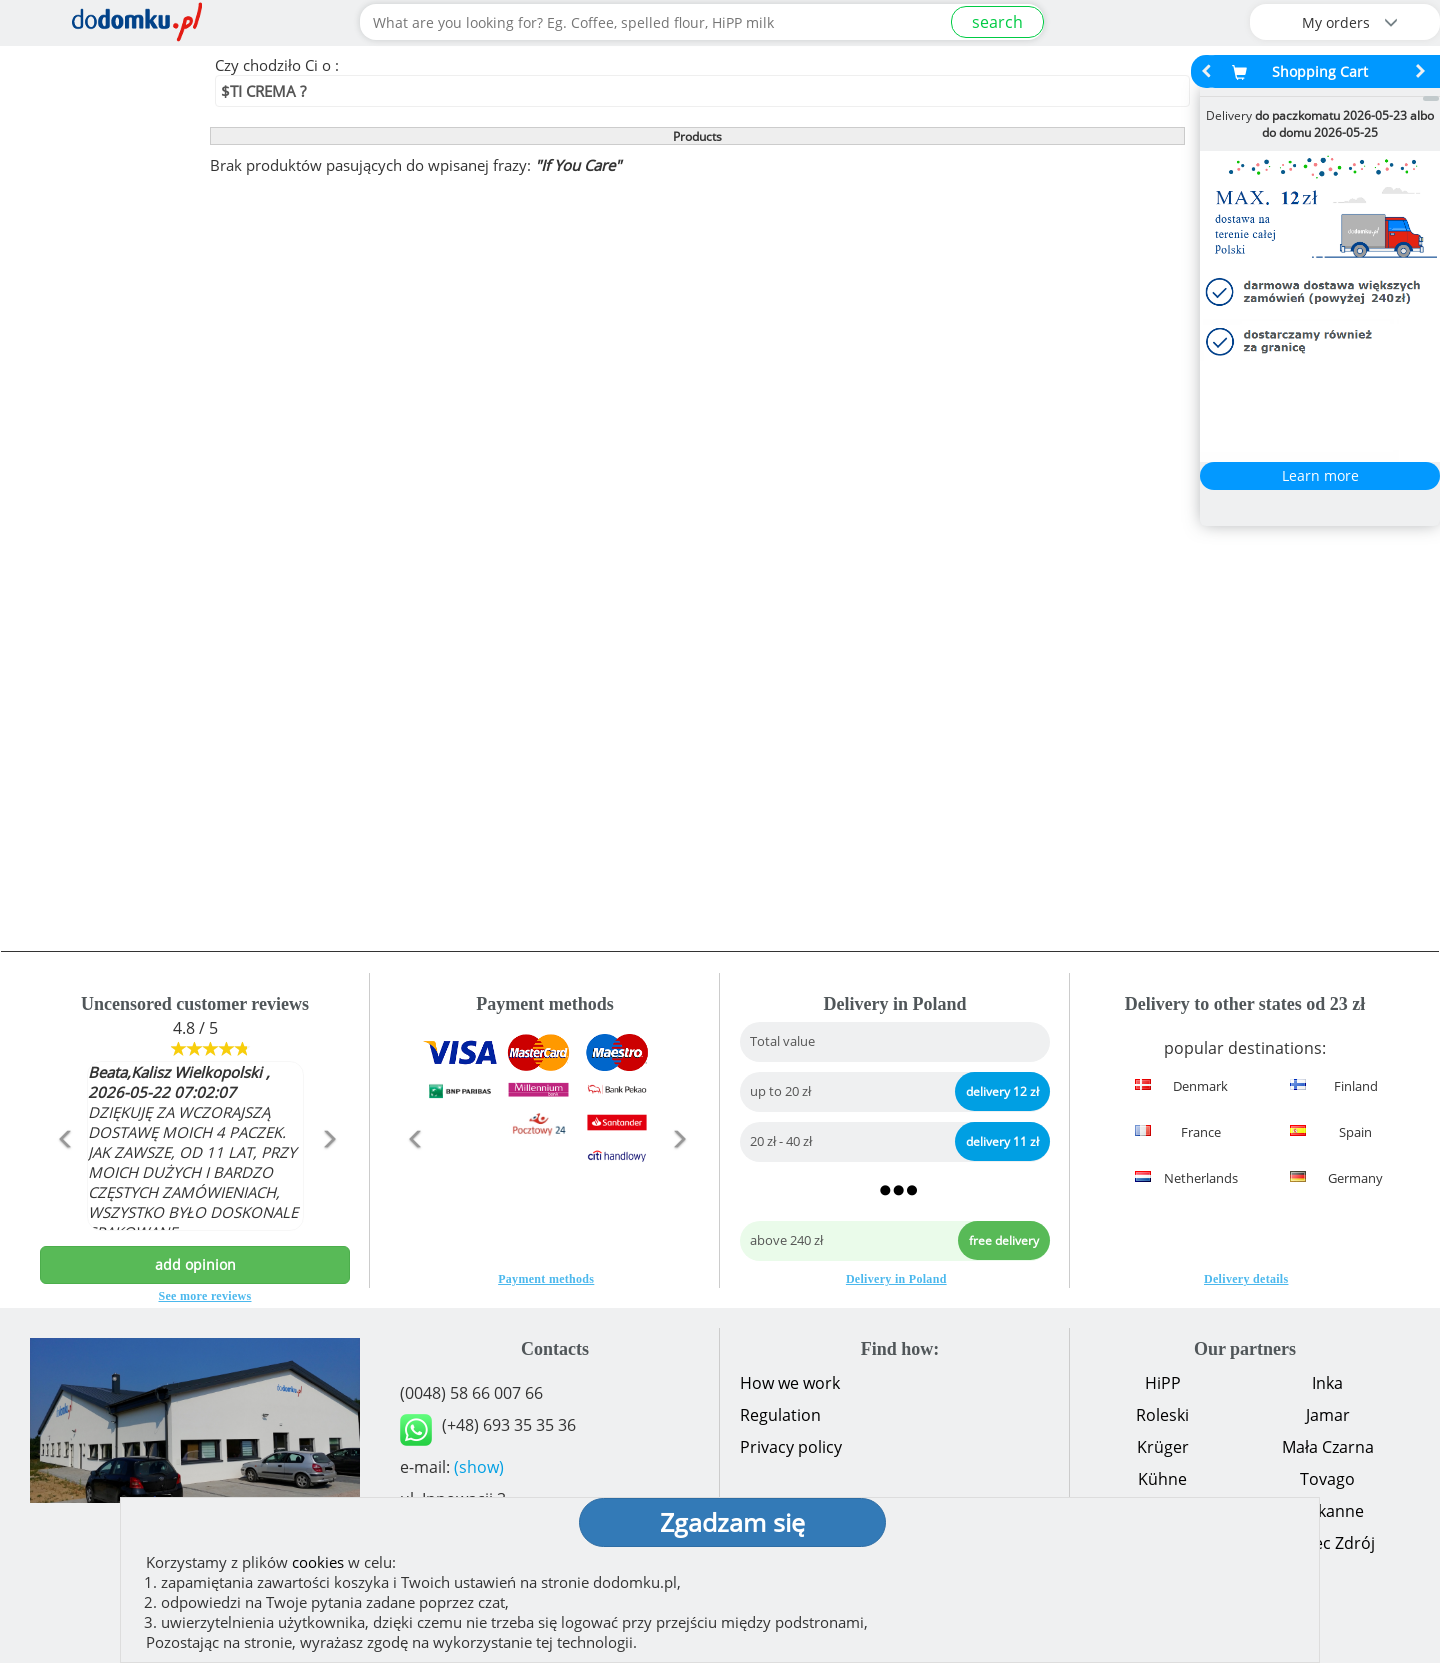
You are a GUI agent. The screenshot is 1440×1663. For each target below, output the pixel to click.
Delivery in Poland (896, 1279)
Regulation (780, 1415)
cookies (318, 1562)
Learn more (1320, 475)
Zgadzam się (732, 1522)
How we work (790, 1383)
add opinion (195, 1264)
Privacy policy (791, 1447)
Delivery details (1246, 1279)
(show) (479, 1467)
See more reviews (205, 1296)
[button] (63, 1182)
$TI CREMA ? (263, 91)
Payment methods (546, 1279)
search (997, 22)
